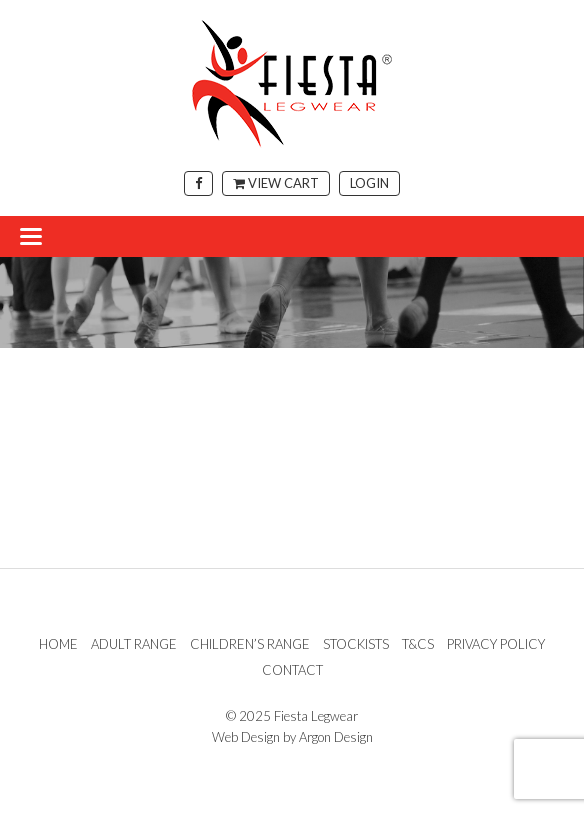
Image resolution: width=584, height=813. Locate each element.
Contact (292, 670)
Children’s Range (250, 644)
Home (58, 644)
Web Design (246, 737)
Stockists (356, 644)
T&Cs (418, 644)
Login (369, 183)
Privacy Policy (496, 644)
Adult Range (134, 644)
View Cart (276, 183)
